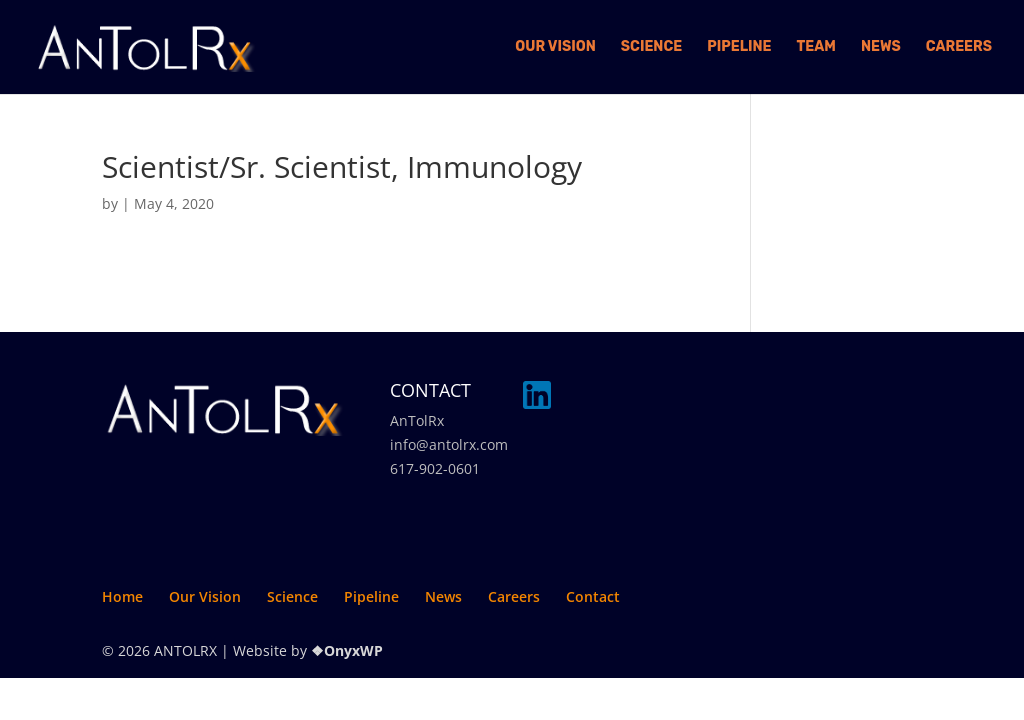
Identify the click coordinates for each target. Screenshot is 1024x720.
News (881, 47)
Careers (959, 47)
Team (816, 47)
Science (651, 47)
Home (122, 596)
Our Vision (555, 47)
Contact (593, 596)
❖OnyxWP (347, 650)
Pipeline (739, 47)
